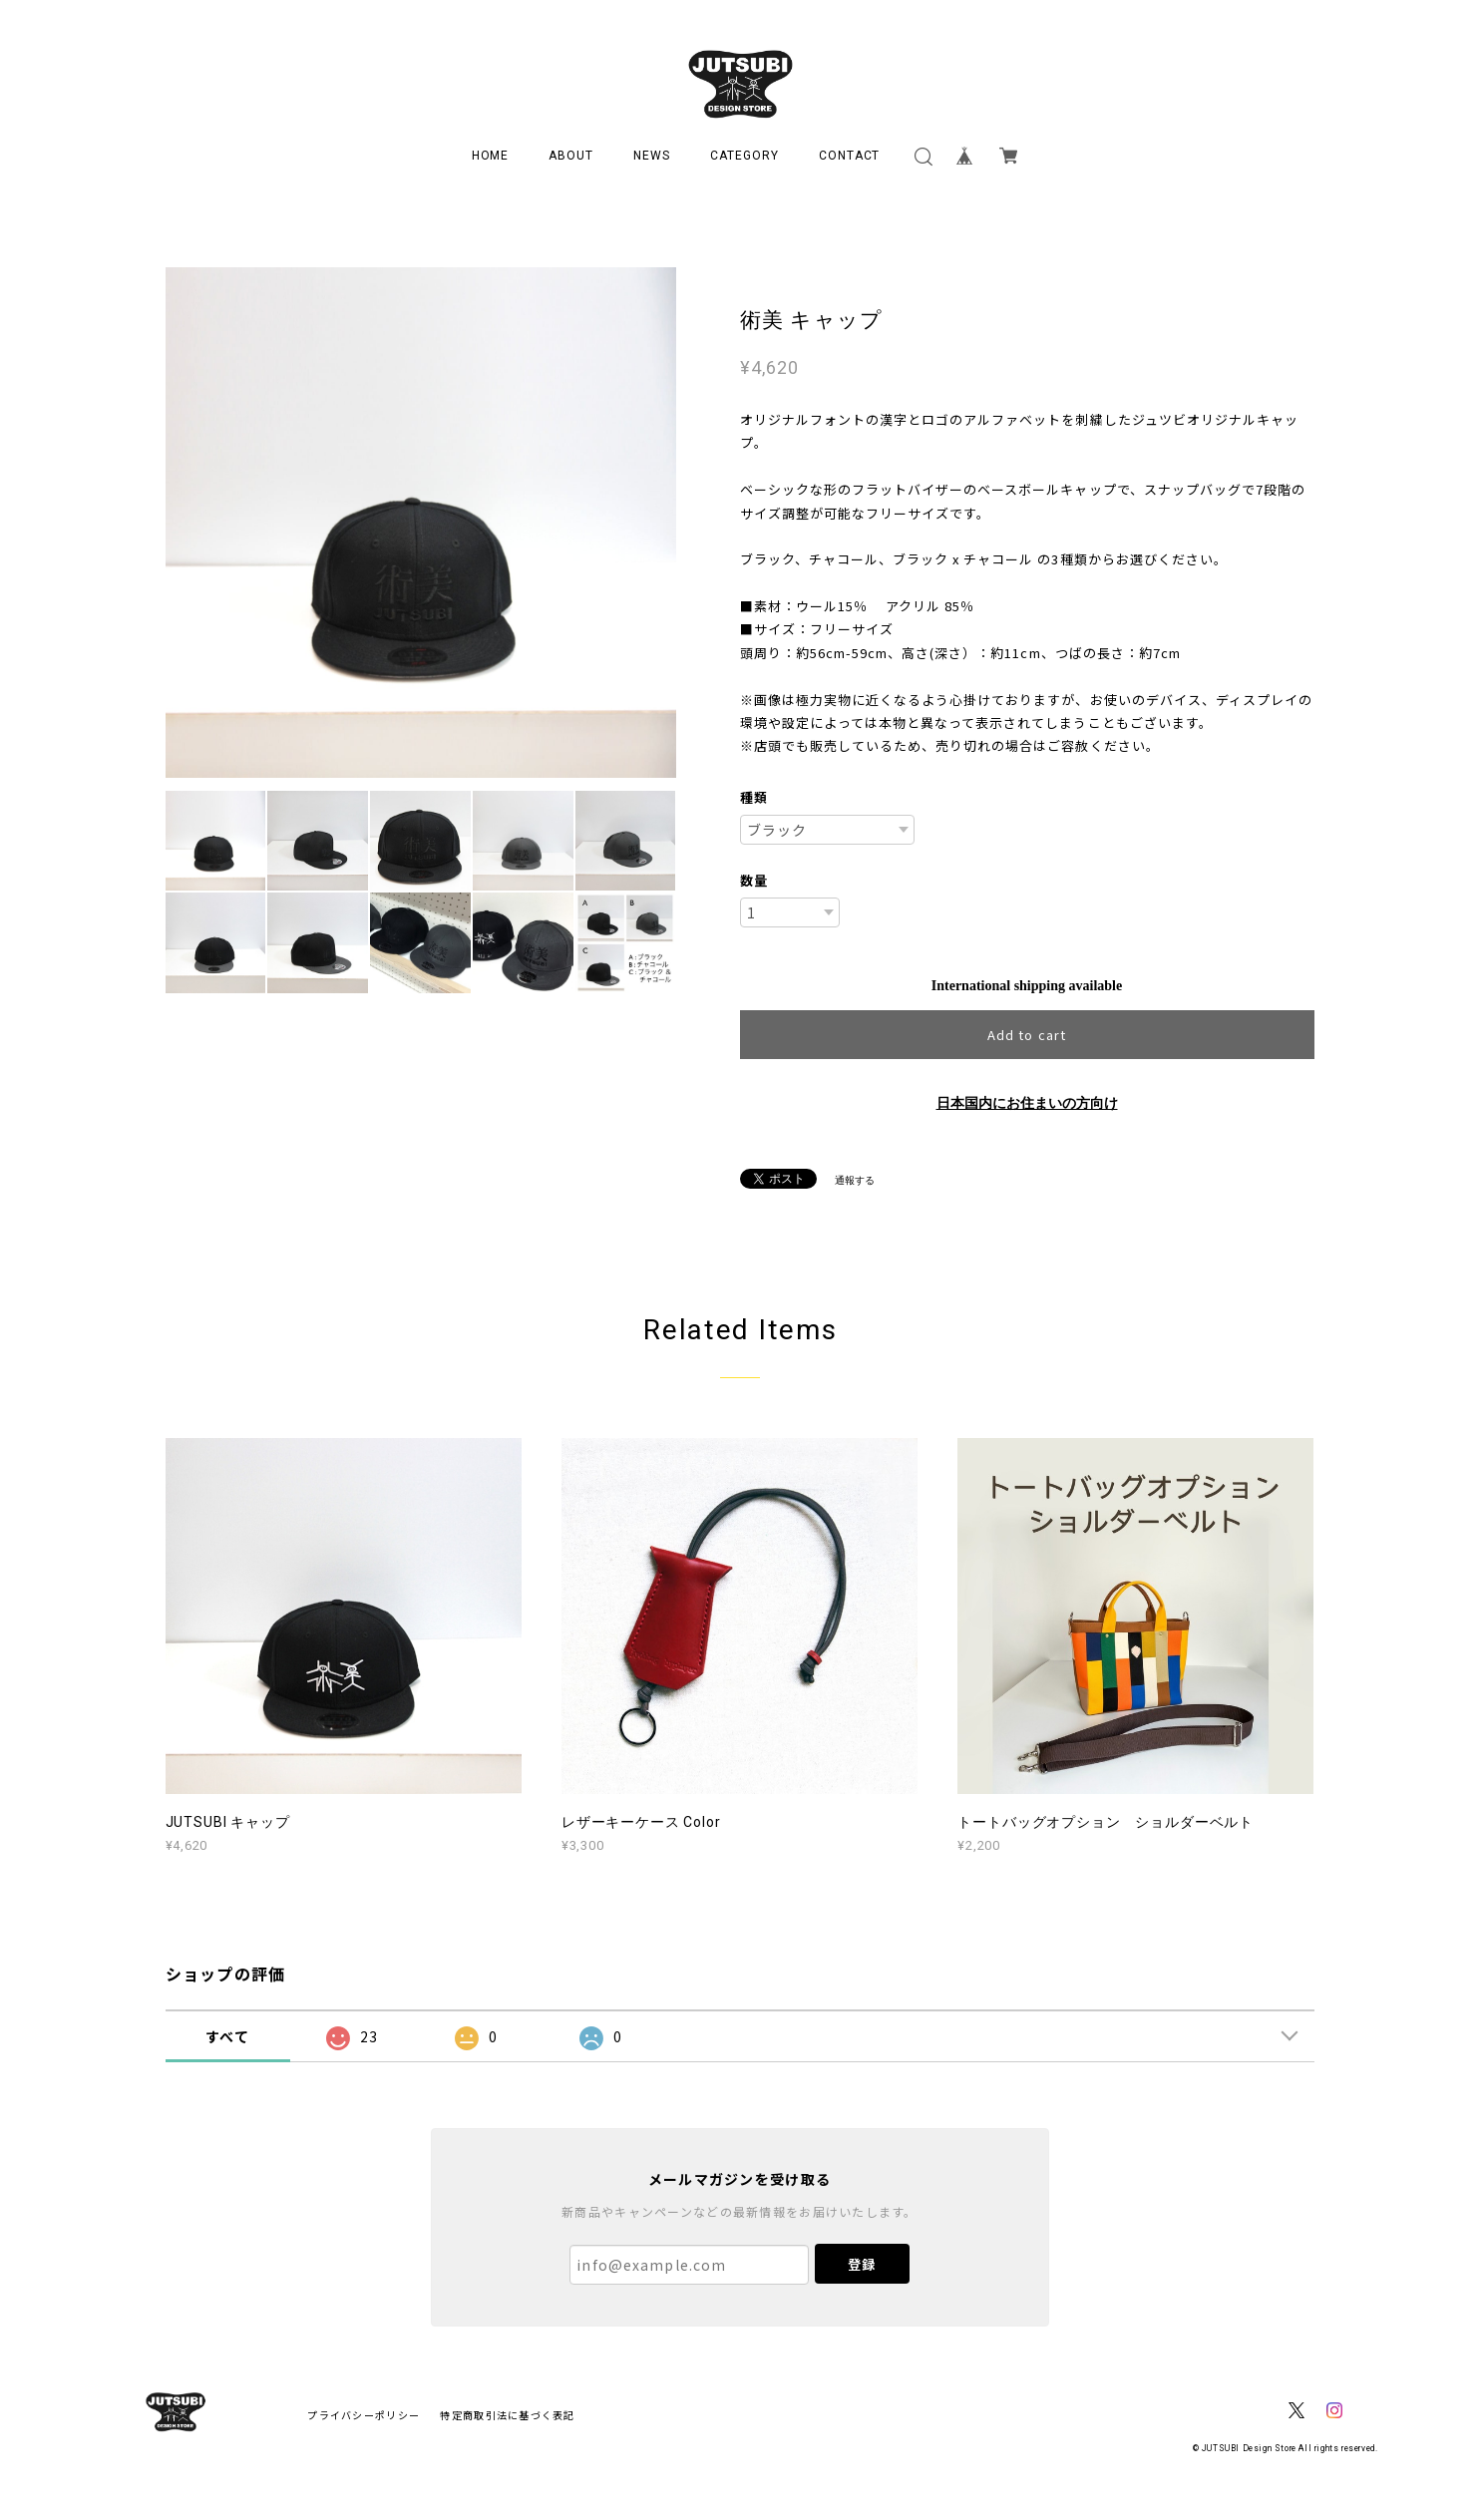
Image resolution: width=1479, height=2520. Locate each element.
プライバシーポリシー (363, 2414)
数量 (754, 880)
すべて (227, 2036)
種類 (754, 797)
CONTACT (850, 156)
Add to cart (1026, 1034)
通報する (855, 1180)
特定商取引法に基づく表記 (507, 2414)
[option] (421, 522)
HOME (491, 156)
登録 (862, 2264)
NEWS (651, 156)
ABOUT (571, 156)
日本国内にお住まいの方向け (1027, 1103)
